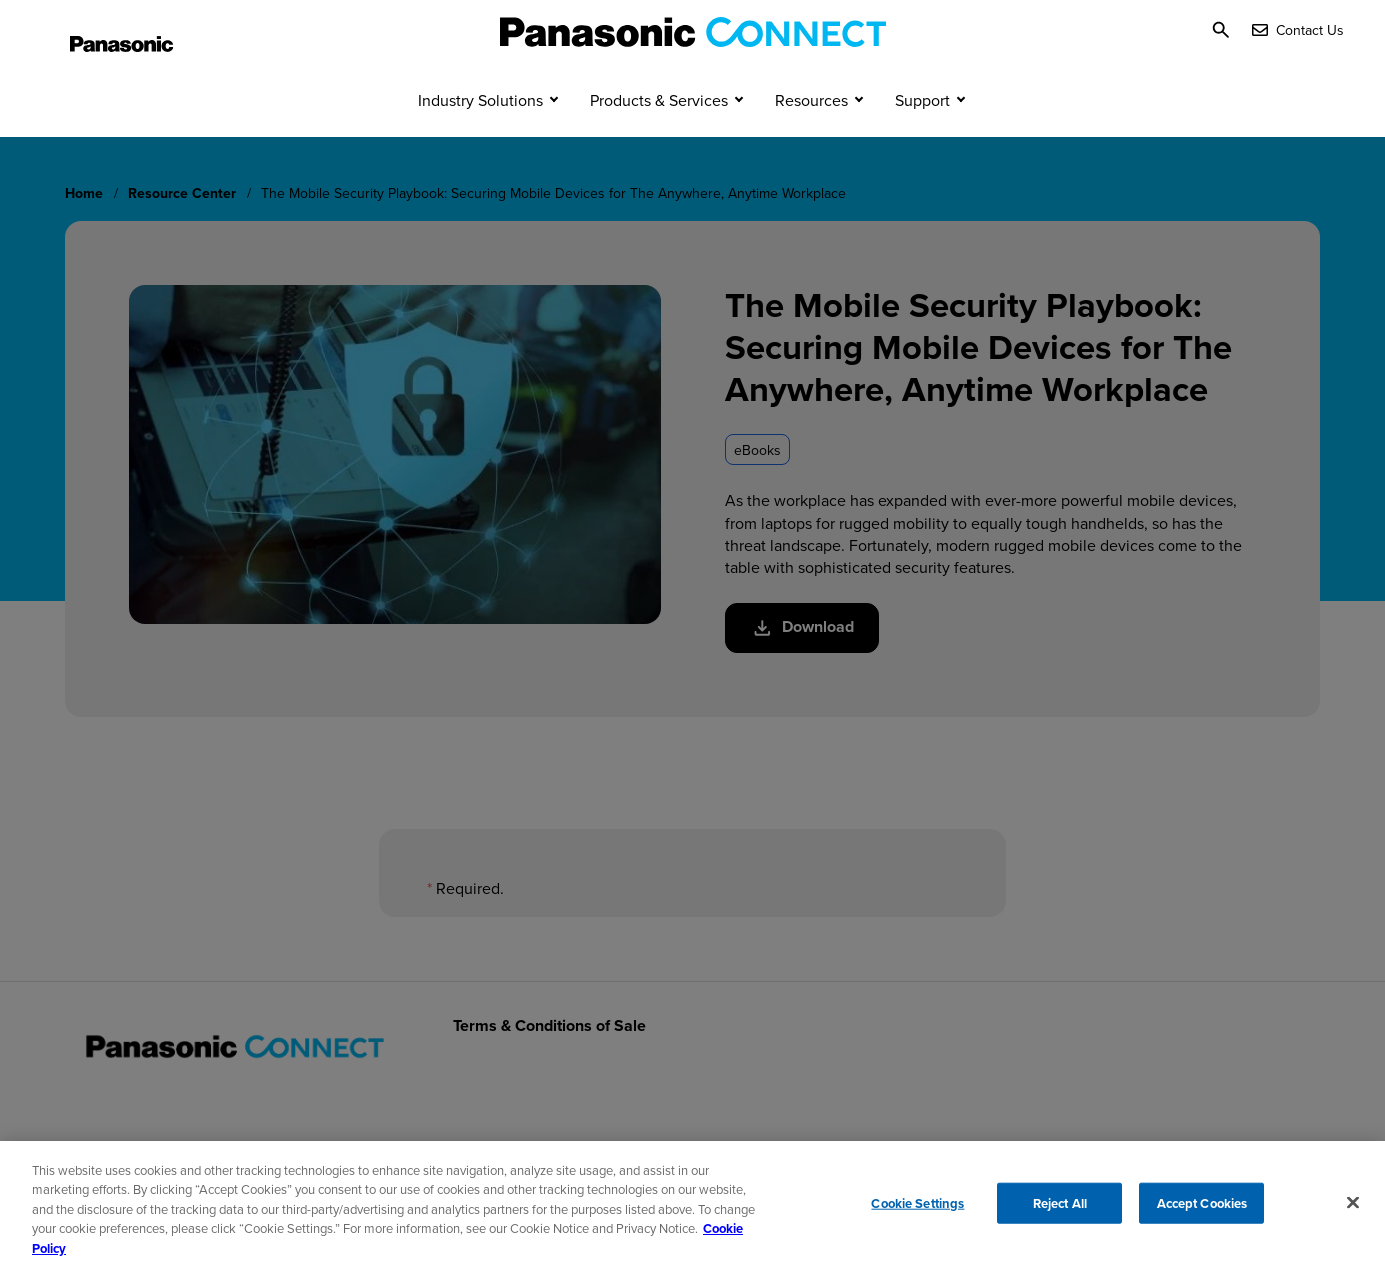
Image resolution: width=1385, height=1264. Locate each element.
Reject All (1060, 1209)
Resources (811, 138)
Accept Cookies (1202, 1209)
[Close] (1353, 1209)
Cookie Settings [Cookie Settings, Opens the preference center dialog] (917, 1209)
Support (922, 138)
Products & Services (659, 138)
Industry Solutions (480, 138)
